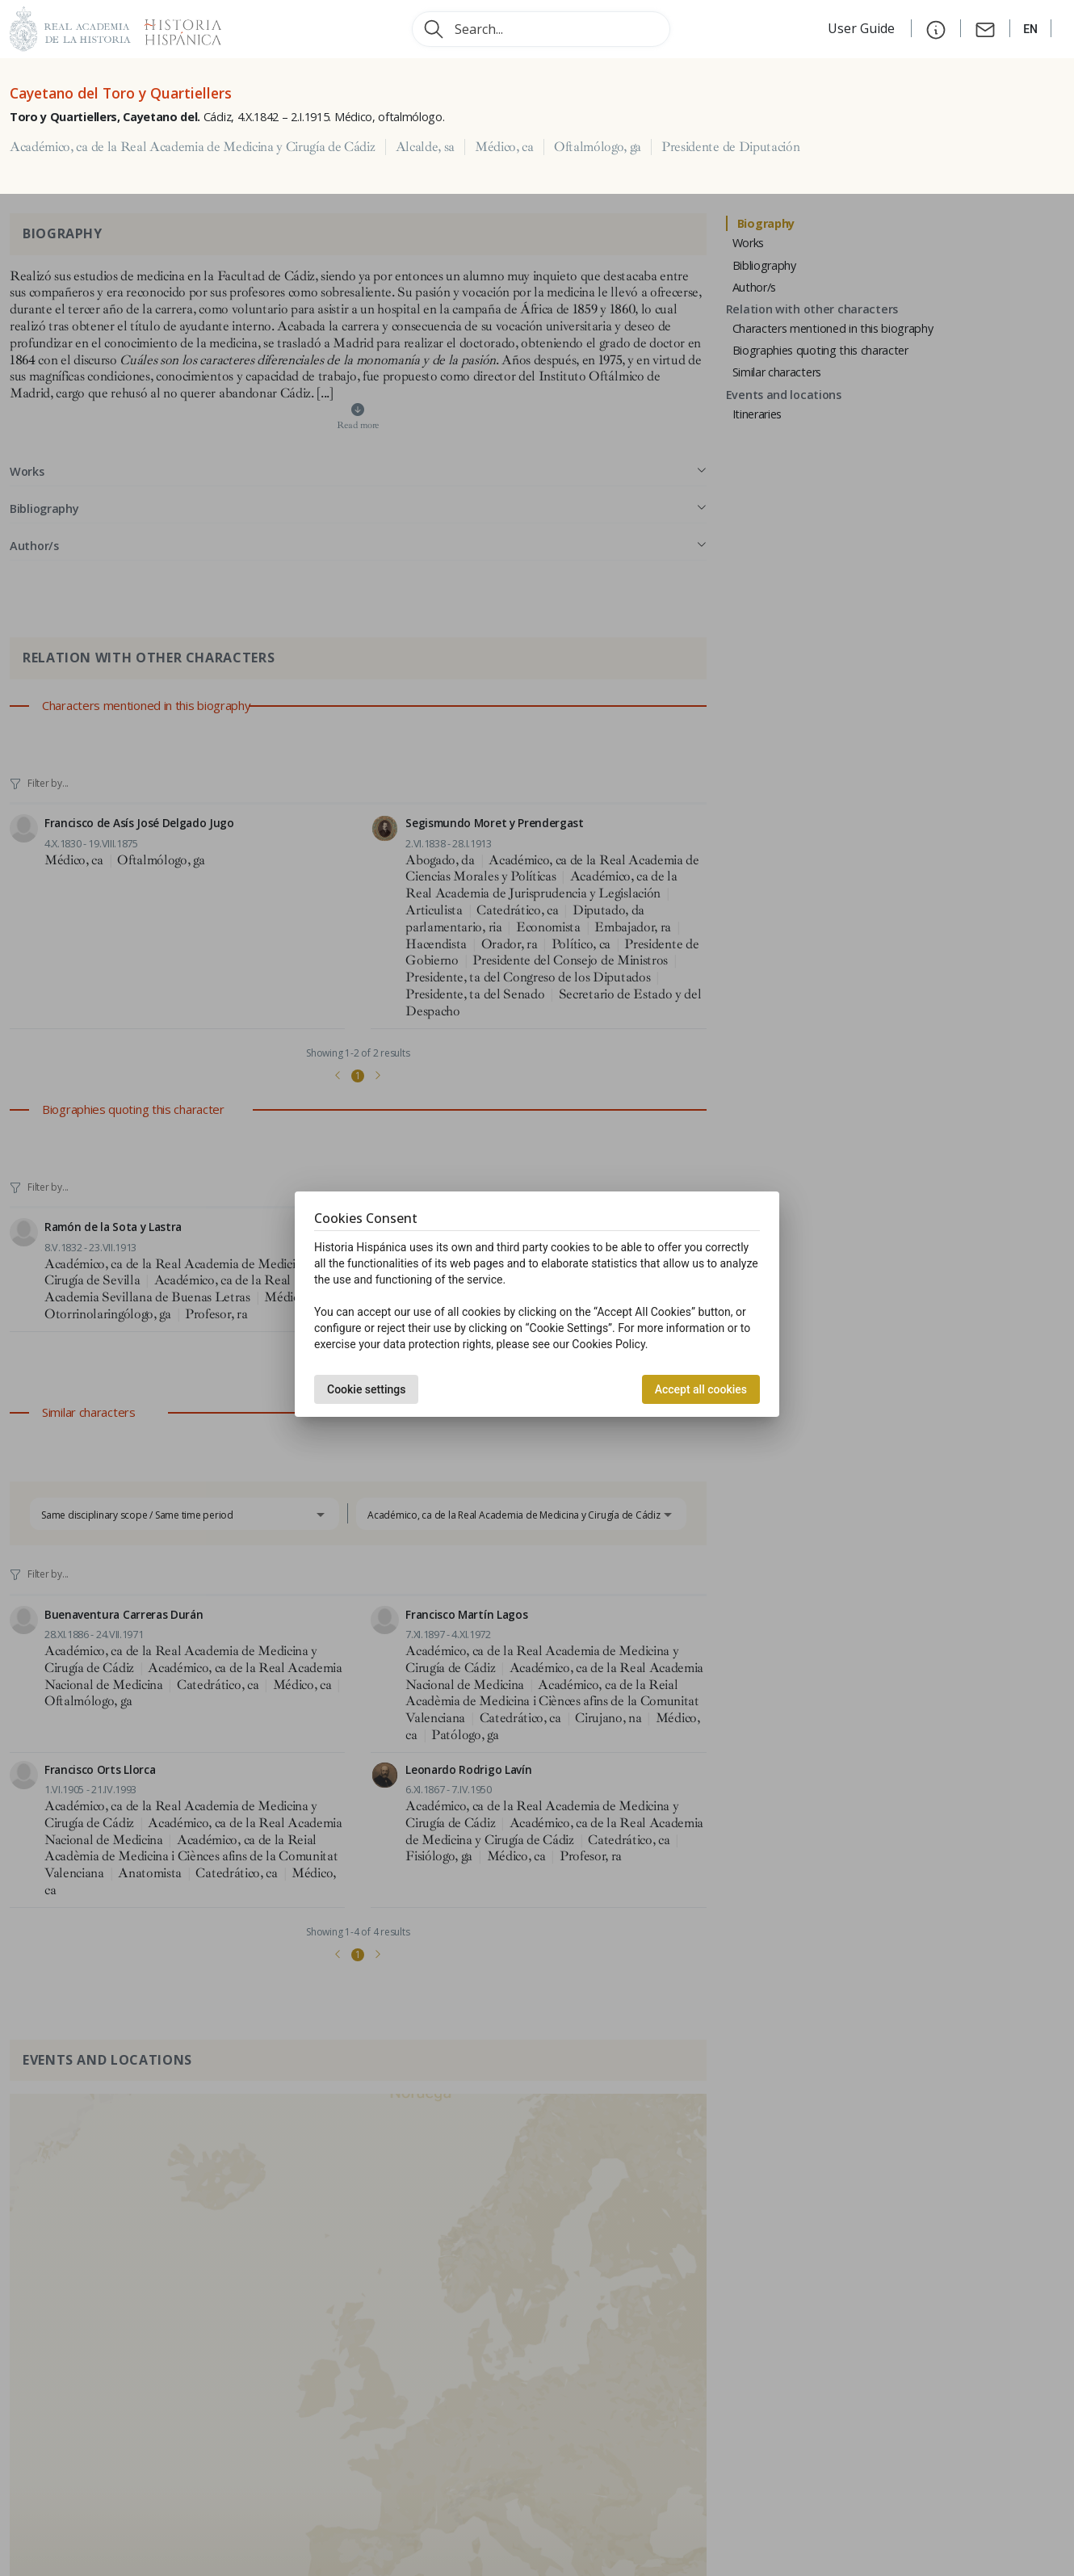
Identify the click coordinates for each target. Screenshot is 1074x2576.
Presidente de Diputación (730, 147)
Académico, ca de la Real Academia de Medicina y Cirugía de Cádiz (192, 147)
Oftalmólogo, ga (597, 147)
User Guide (863, 28)
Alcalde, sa (425, 147)
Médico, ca (504, 147)
